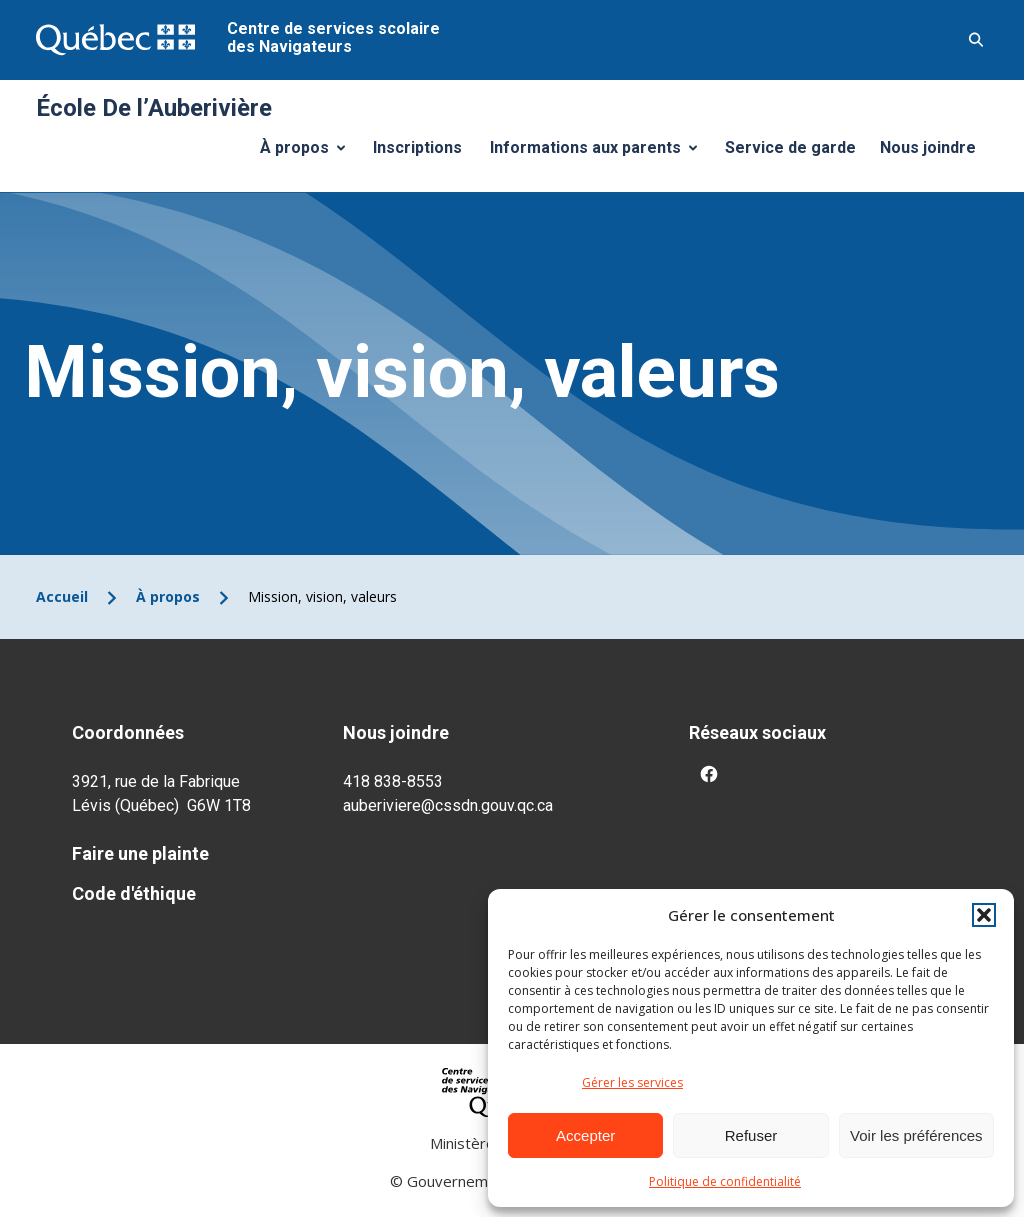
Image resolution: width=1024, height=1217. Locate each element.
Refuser (751, 1135)
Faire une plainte (140, 853)
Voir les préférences (916, 1135)
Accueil (62, 596)
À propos (310, 153)
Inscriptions (417, 147)
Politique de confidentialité (725, 1181)
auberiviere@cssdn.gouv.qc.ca (448, 805)
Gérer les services (632, 1082)
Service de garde (790, 147)
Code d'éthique (134, 893)
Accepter (585, 1135)
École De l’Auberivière (154, 108)
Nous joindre (928, 147)
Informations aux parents (598, 153)
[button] (984, 915)
